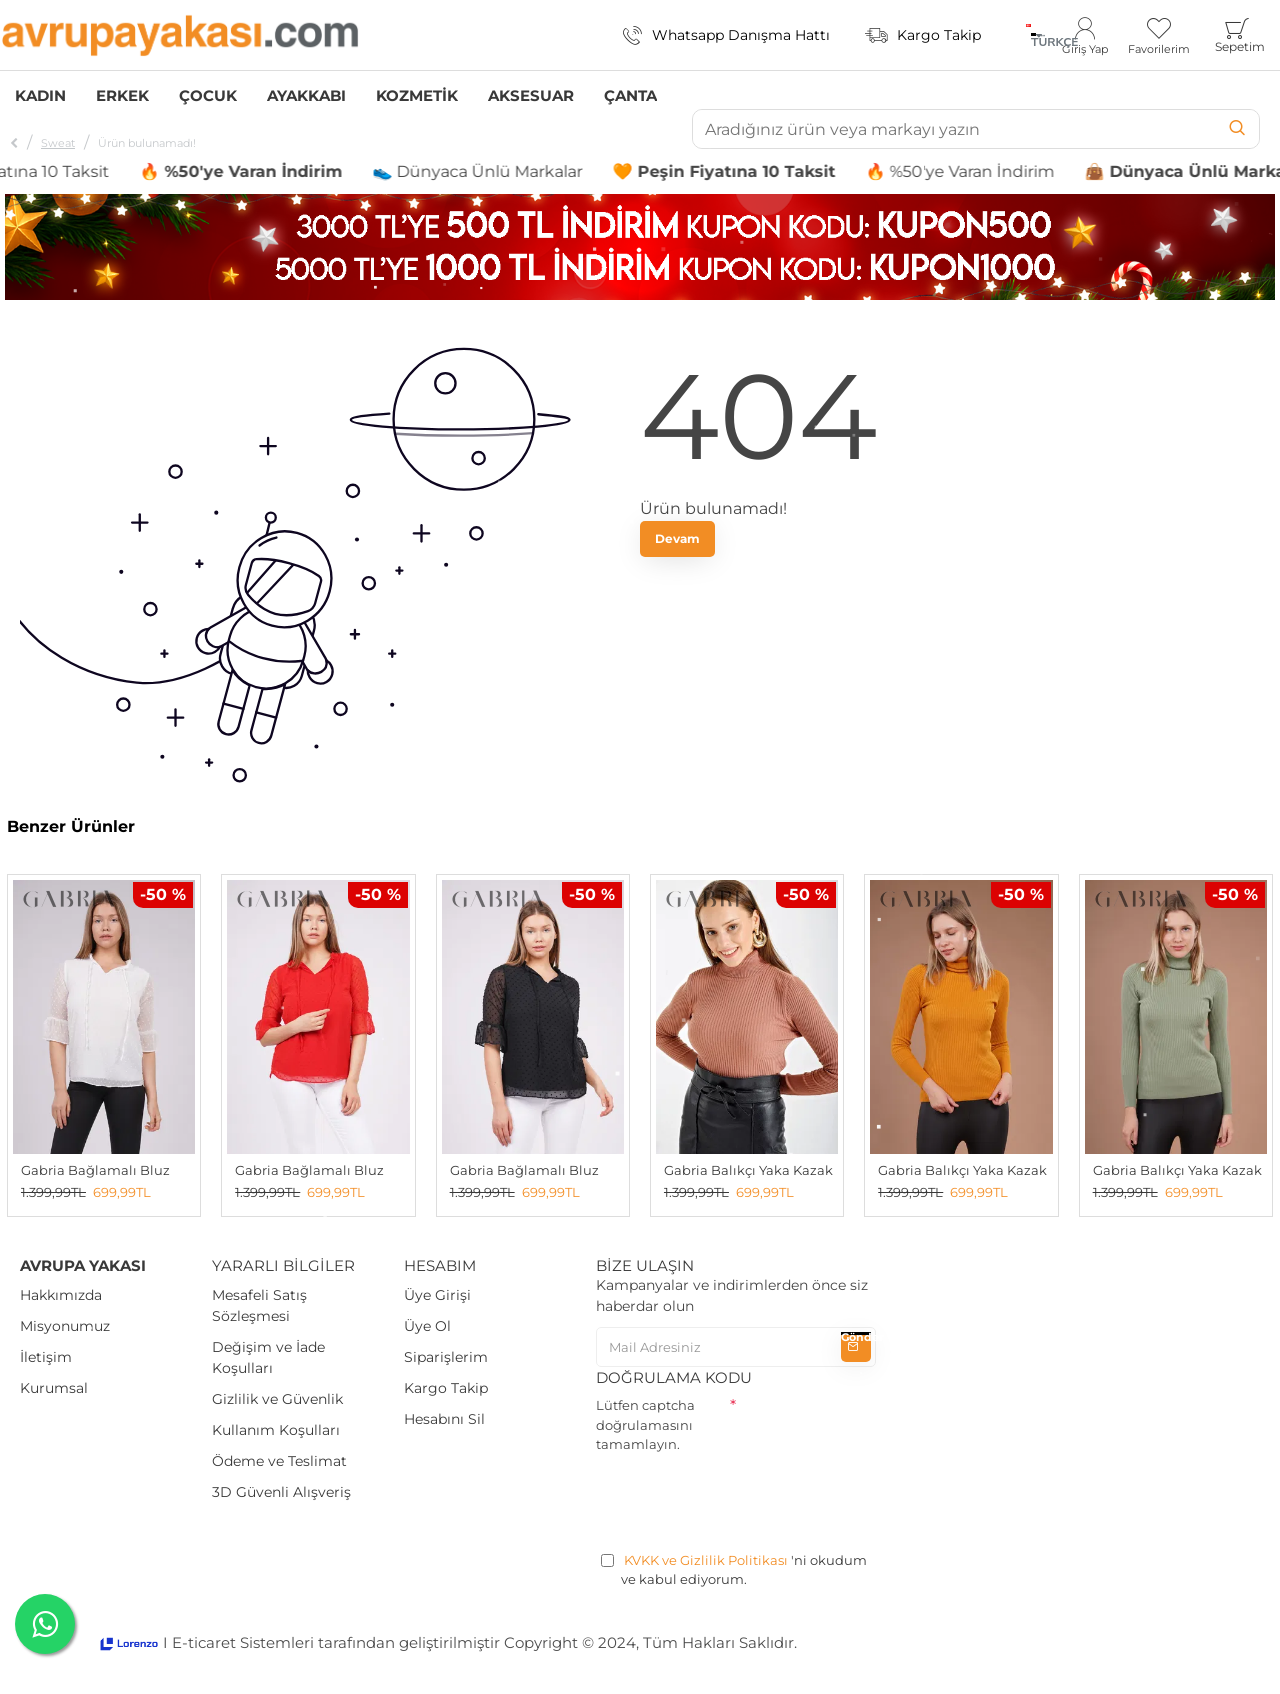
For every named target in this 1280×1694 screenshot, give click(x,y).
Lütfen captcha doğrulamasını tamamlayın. (645, 1424)
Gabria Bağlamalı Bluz (95, 1170)
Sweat (58, 143)
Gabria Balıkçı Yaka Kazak (748, 1170)
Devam (677, 538)
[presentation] (748, 1499)
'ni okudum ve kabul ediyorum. (734, 1569)
